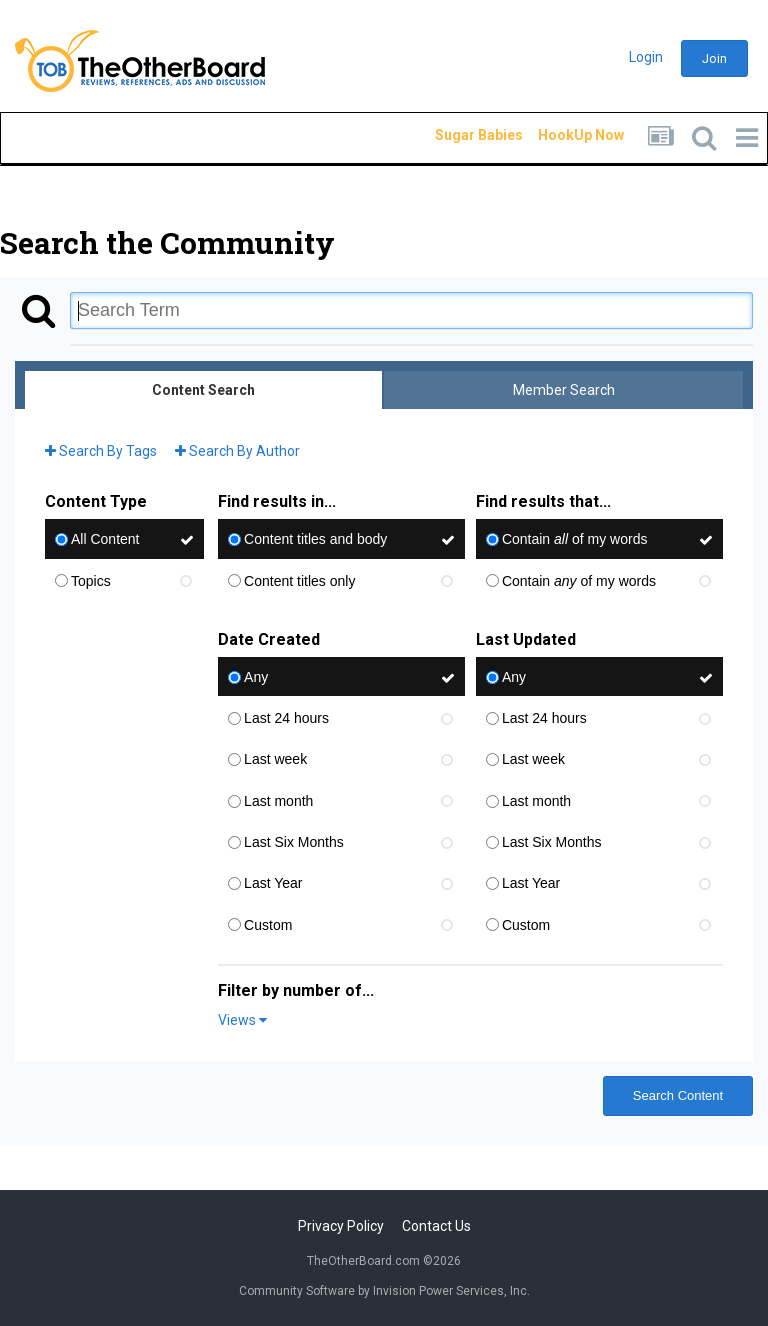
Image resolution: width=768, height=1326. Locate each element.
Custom (268, 925)
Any (256, 677)
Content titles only (299, 581)
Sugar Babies (455, 135)
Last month (278, 801)
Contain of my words (575, 540)
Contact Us (436, 1226)
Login (646, 57)
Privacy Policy (341, 1226)
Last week (275, 760)
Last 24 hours (286, 718)
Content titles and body (315, 540)
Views (242, 1020)
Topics (91, 581)
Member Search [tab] (564, 390)
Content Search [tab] (203, 390)
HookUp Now (558, 135)
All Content (105, 540)
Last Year (273, 884)
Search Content (678, 1095)
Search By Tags (101, 451)
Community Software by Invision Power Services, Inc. (384, 1291)
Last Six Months (294, 842)
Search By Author (237, 451)
